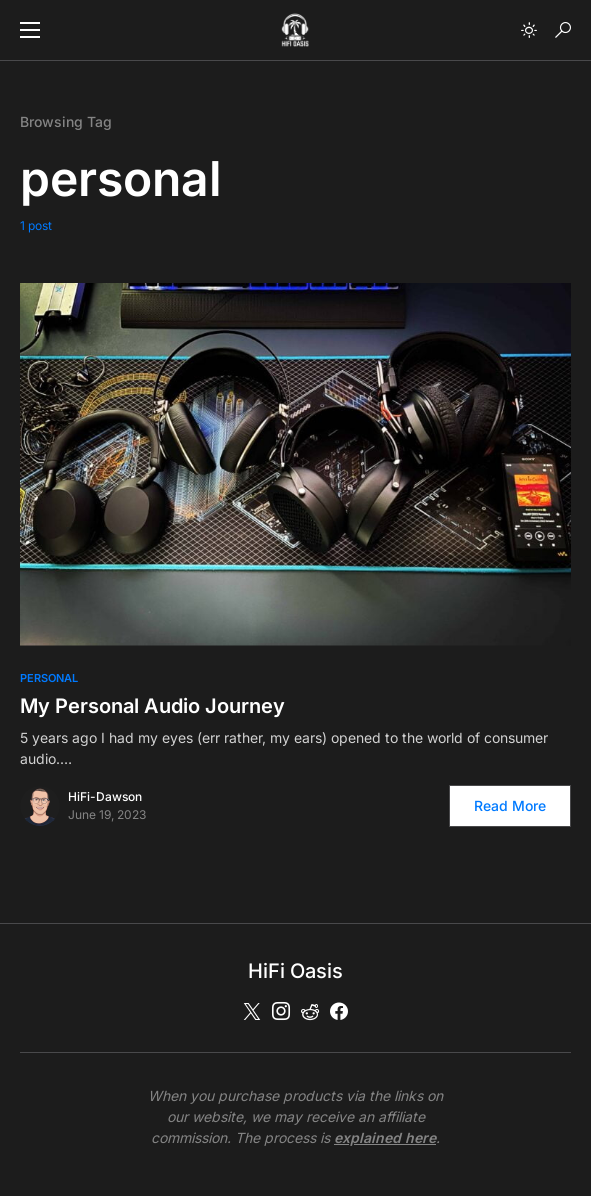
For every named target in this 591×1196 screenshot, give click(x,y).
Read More (510, 805)
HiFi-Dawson (105, 796)
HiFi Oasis (295, 971)
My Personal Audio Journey (152, 706)
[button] (30, 30)
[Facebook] (339, 1011)
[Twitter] (252, 1011)
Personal (49, 678)
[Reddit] (310, 1011)
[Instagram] (281, 1011)
